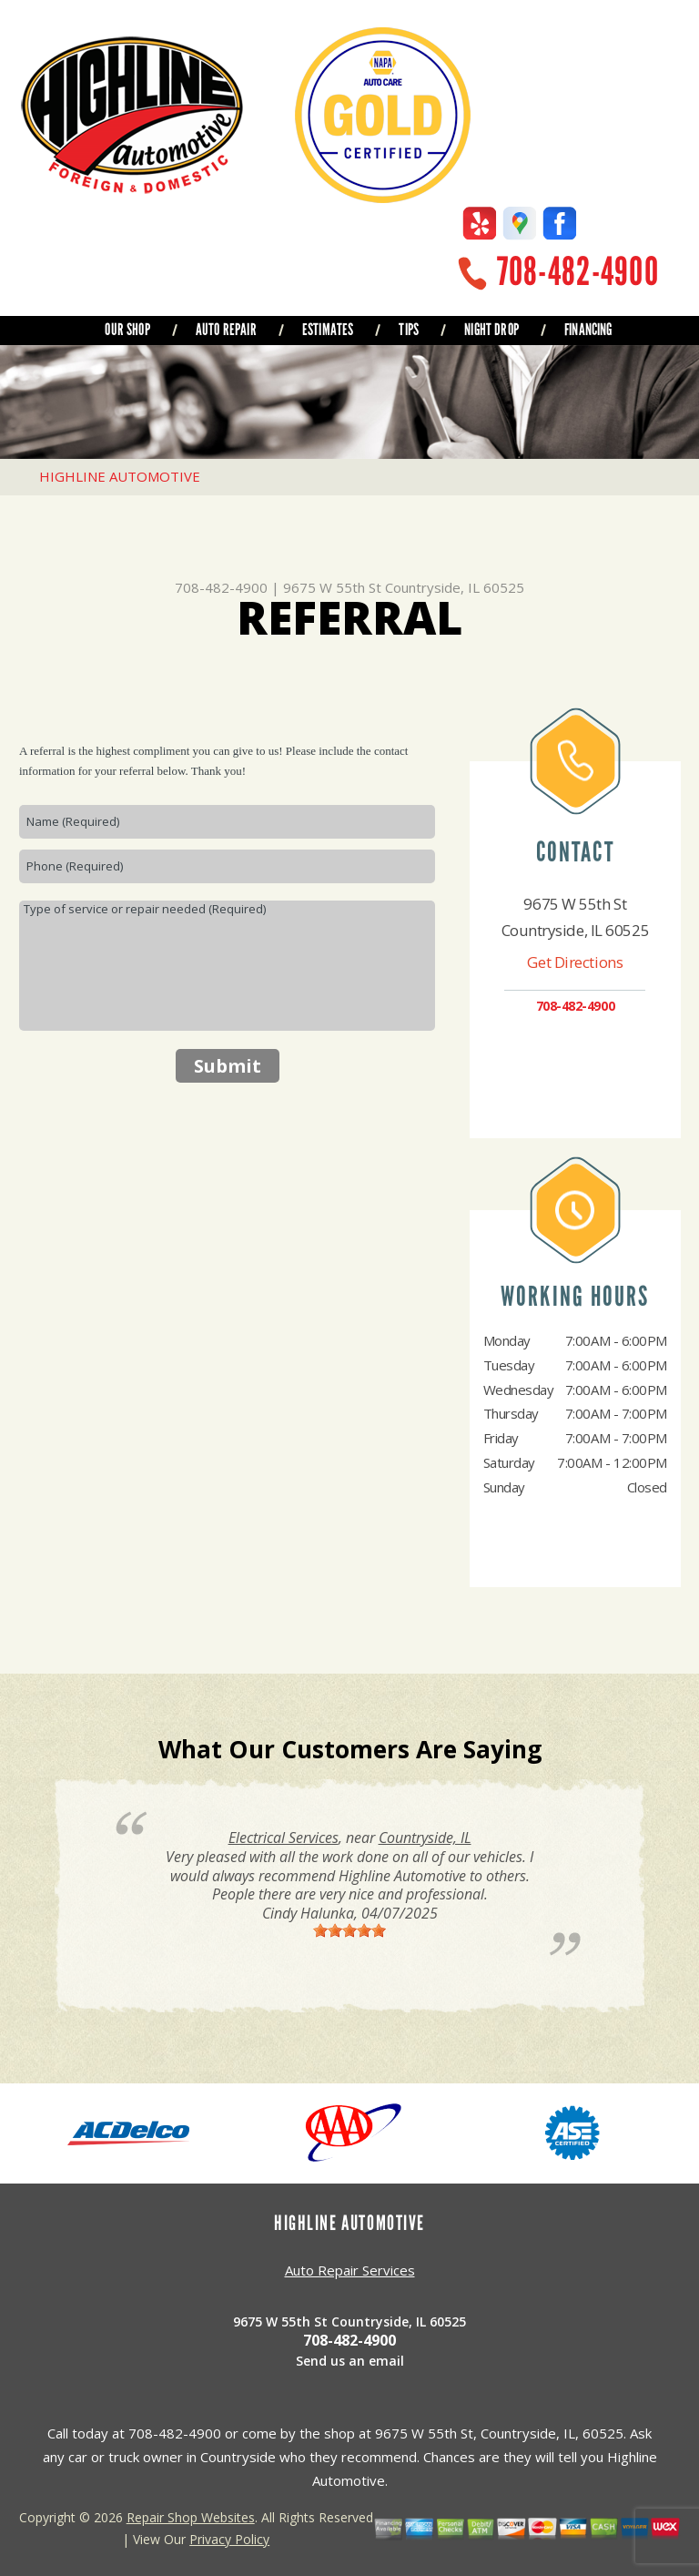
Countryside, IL (425, 1838)
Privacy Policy (229, 2539)
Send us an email (350, 2360)
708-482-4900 (578, 272)
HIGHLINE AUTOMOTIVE (119, 476)
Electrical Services (283, 1838)
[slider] (349, 1930)
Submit (227, 1066)
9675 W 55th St (332, 587)
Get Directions (575, 962)
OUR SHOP (127, 330)
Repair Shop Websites (191, 2517)
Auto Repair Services (350, 2270)
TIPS (409, 330)
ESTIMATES (328, 330)
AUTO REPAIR (226, 330)
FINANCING (588, 330)
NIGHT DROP (491, 330)
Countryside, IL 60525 (454, 587)
